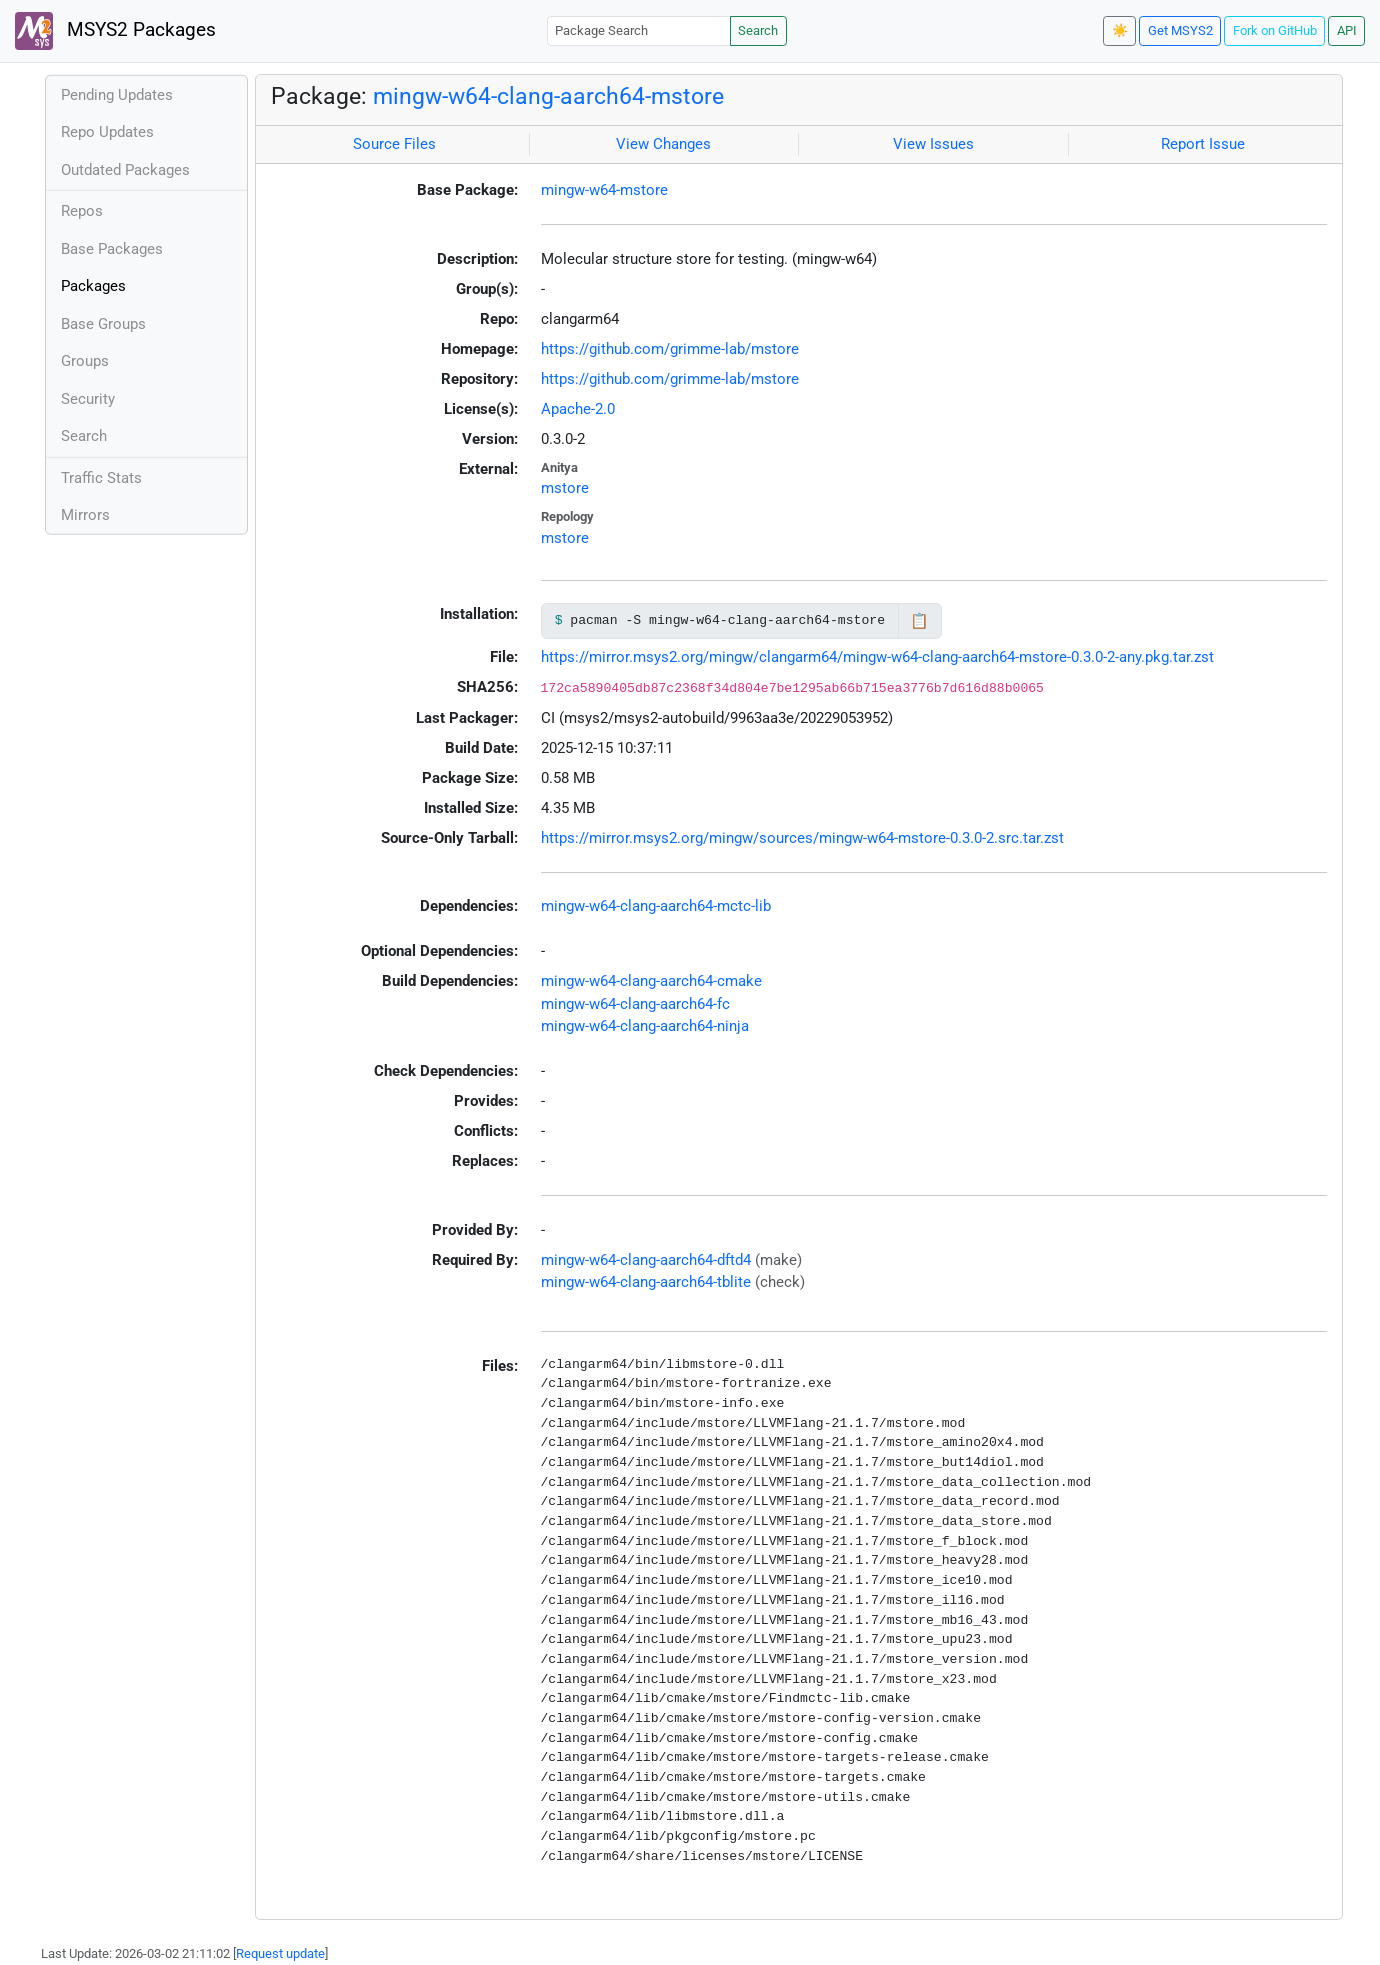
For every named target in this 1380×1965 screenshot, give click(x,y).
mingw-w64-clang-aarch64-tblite (646, 1282)
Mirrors (85, 515)
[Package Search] (639, 30)
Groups (85, 361)
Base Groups (103, 324)
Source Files (394, 144)
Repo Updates (107, 132)
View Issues (933, 144)
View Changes (663, 144)
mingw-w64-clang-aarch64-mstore (548, 96)
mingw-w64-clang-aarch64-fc (635, 1004)
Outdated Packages (125, 170)
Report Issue (1203, 144)
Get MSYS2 (1180, 30)
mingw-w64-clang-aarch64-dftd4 (646, 1260)
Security (88, 399)
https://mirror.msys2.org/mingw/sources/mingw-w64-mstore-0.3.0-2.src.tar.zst (802, 838)
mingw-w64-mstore (604, 190)
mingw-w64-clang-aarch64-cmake (651, 981)
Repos (82, 211)
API (1347, 30)
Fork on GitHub (1275, 30)
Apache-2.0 (578, 409)
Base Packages (112, 249)
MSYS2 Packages (115, 31)
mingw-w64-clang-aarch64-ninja (645, 1026)
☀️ (1120, 30)
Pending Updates (117, 95)
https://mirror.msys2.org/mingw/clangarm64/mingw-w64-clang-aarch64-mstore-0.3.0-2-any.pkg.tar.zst (877, 657)
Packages (93, 286)
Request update (280, 1953)
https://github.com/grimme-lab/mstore (670, 349)
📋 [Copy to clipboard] (919, 621)
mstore (565, 488)
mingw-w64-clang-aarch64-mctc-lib (656, 906)
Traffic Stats (101, 478)
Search (758, 30)
